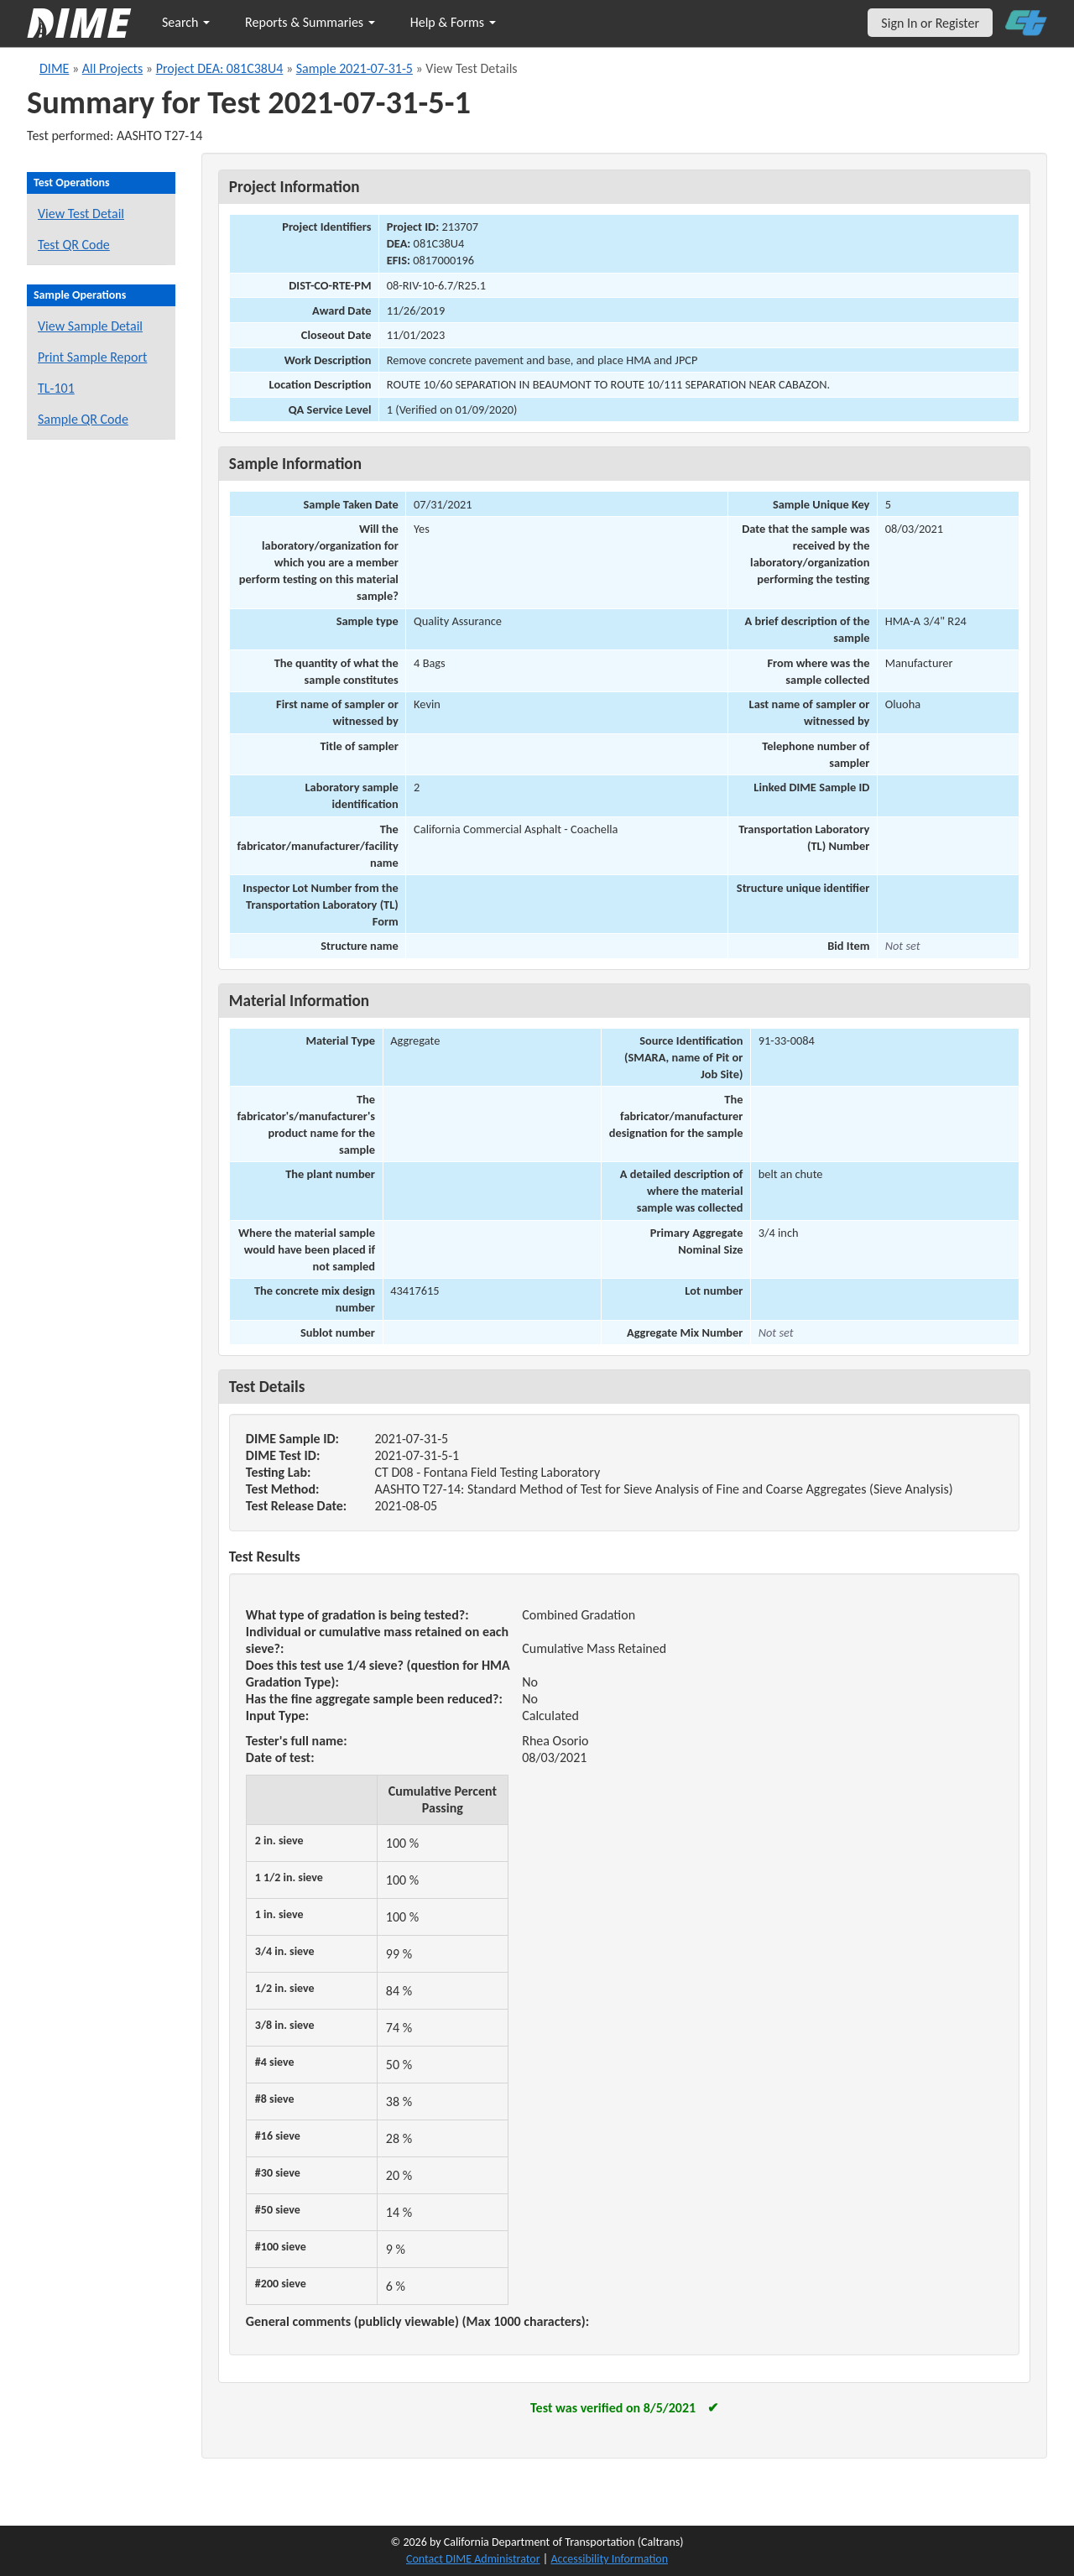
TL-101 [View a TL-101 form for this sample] (56, 388)
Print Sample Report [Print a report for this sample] (92, 357)
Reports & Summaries (310, 22)
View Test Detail (81, 214)
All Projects (112, 68)
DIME (54, 68)
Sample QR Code (83, 419)
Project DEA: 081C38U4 (220, 68)
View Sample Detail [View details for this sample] (90, 326)
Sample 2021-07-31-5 (354, 68)
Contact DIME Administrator (473, 2559)
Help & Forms (453, 22)
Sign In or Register (930, 23)
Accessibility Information (609, 2559)
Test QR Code (74, 245)
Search (186, 22)
